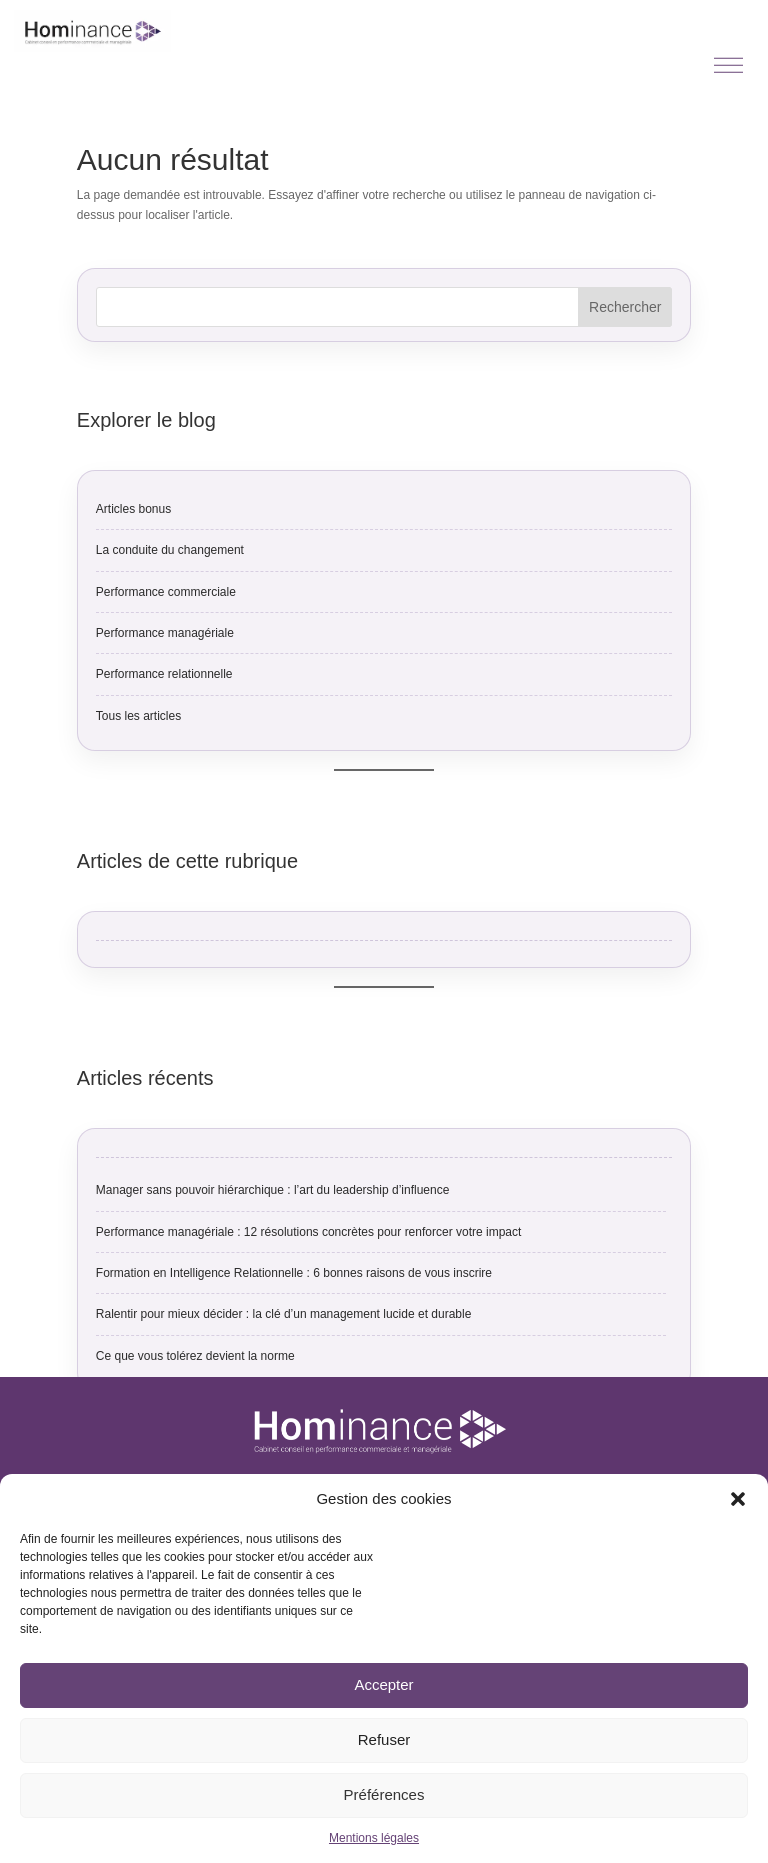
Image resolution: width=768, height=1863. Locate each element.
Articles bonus (133, 509)
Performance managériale (165, 633)
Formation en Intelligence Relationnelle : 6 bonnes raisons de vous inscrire (294, 1273)
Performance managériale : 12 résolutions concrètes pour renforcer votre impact (309, 1232)
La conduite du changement (170, 550)
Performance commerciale (166, 592)
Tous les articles (138, 716)
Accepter (383, 1684)
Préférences (384, 1794)
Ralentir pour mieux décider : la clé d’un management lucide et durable (284, 1314)
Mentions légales (374, 1838)
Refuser (384, 1739)
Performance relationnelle (164, 674)
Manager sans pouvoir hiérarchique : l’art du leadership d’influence (273, 1190)
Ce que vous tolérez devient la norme (195, 1356)
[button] (738, 1499)
